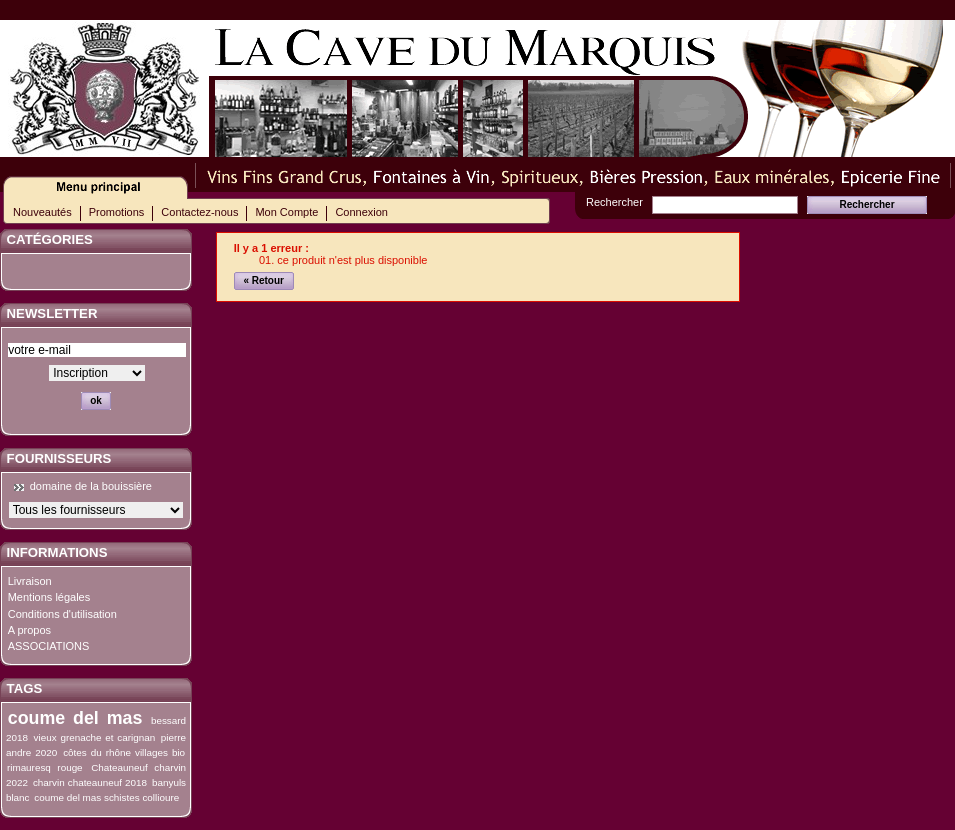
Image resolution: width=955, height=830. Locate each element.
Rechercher (614, 202)
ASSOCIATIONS (49, 646)
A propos (29, 630)
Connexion (361, 212)
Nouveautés (42, 212)
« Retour (263, 280)
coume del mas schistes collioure (106, 797)
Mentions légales (49, 597)
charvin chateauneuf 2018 (90, 782)
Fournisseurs (59, 458)
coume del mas (75, 718)
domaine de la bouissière (91, 486)
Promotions (117, 212)
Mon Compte (286, 212)
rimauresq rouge (45, 767)
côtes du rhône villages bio (124, 752)
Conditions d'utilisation (62, 614)
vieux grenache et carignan (95, 737)
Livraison (30, 581)
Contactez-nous (199, 212)
